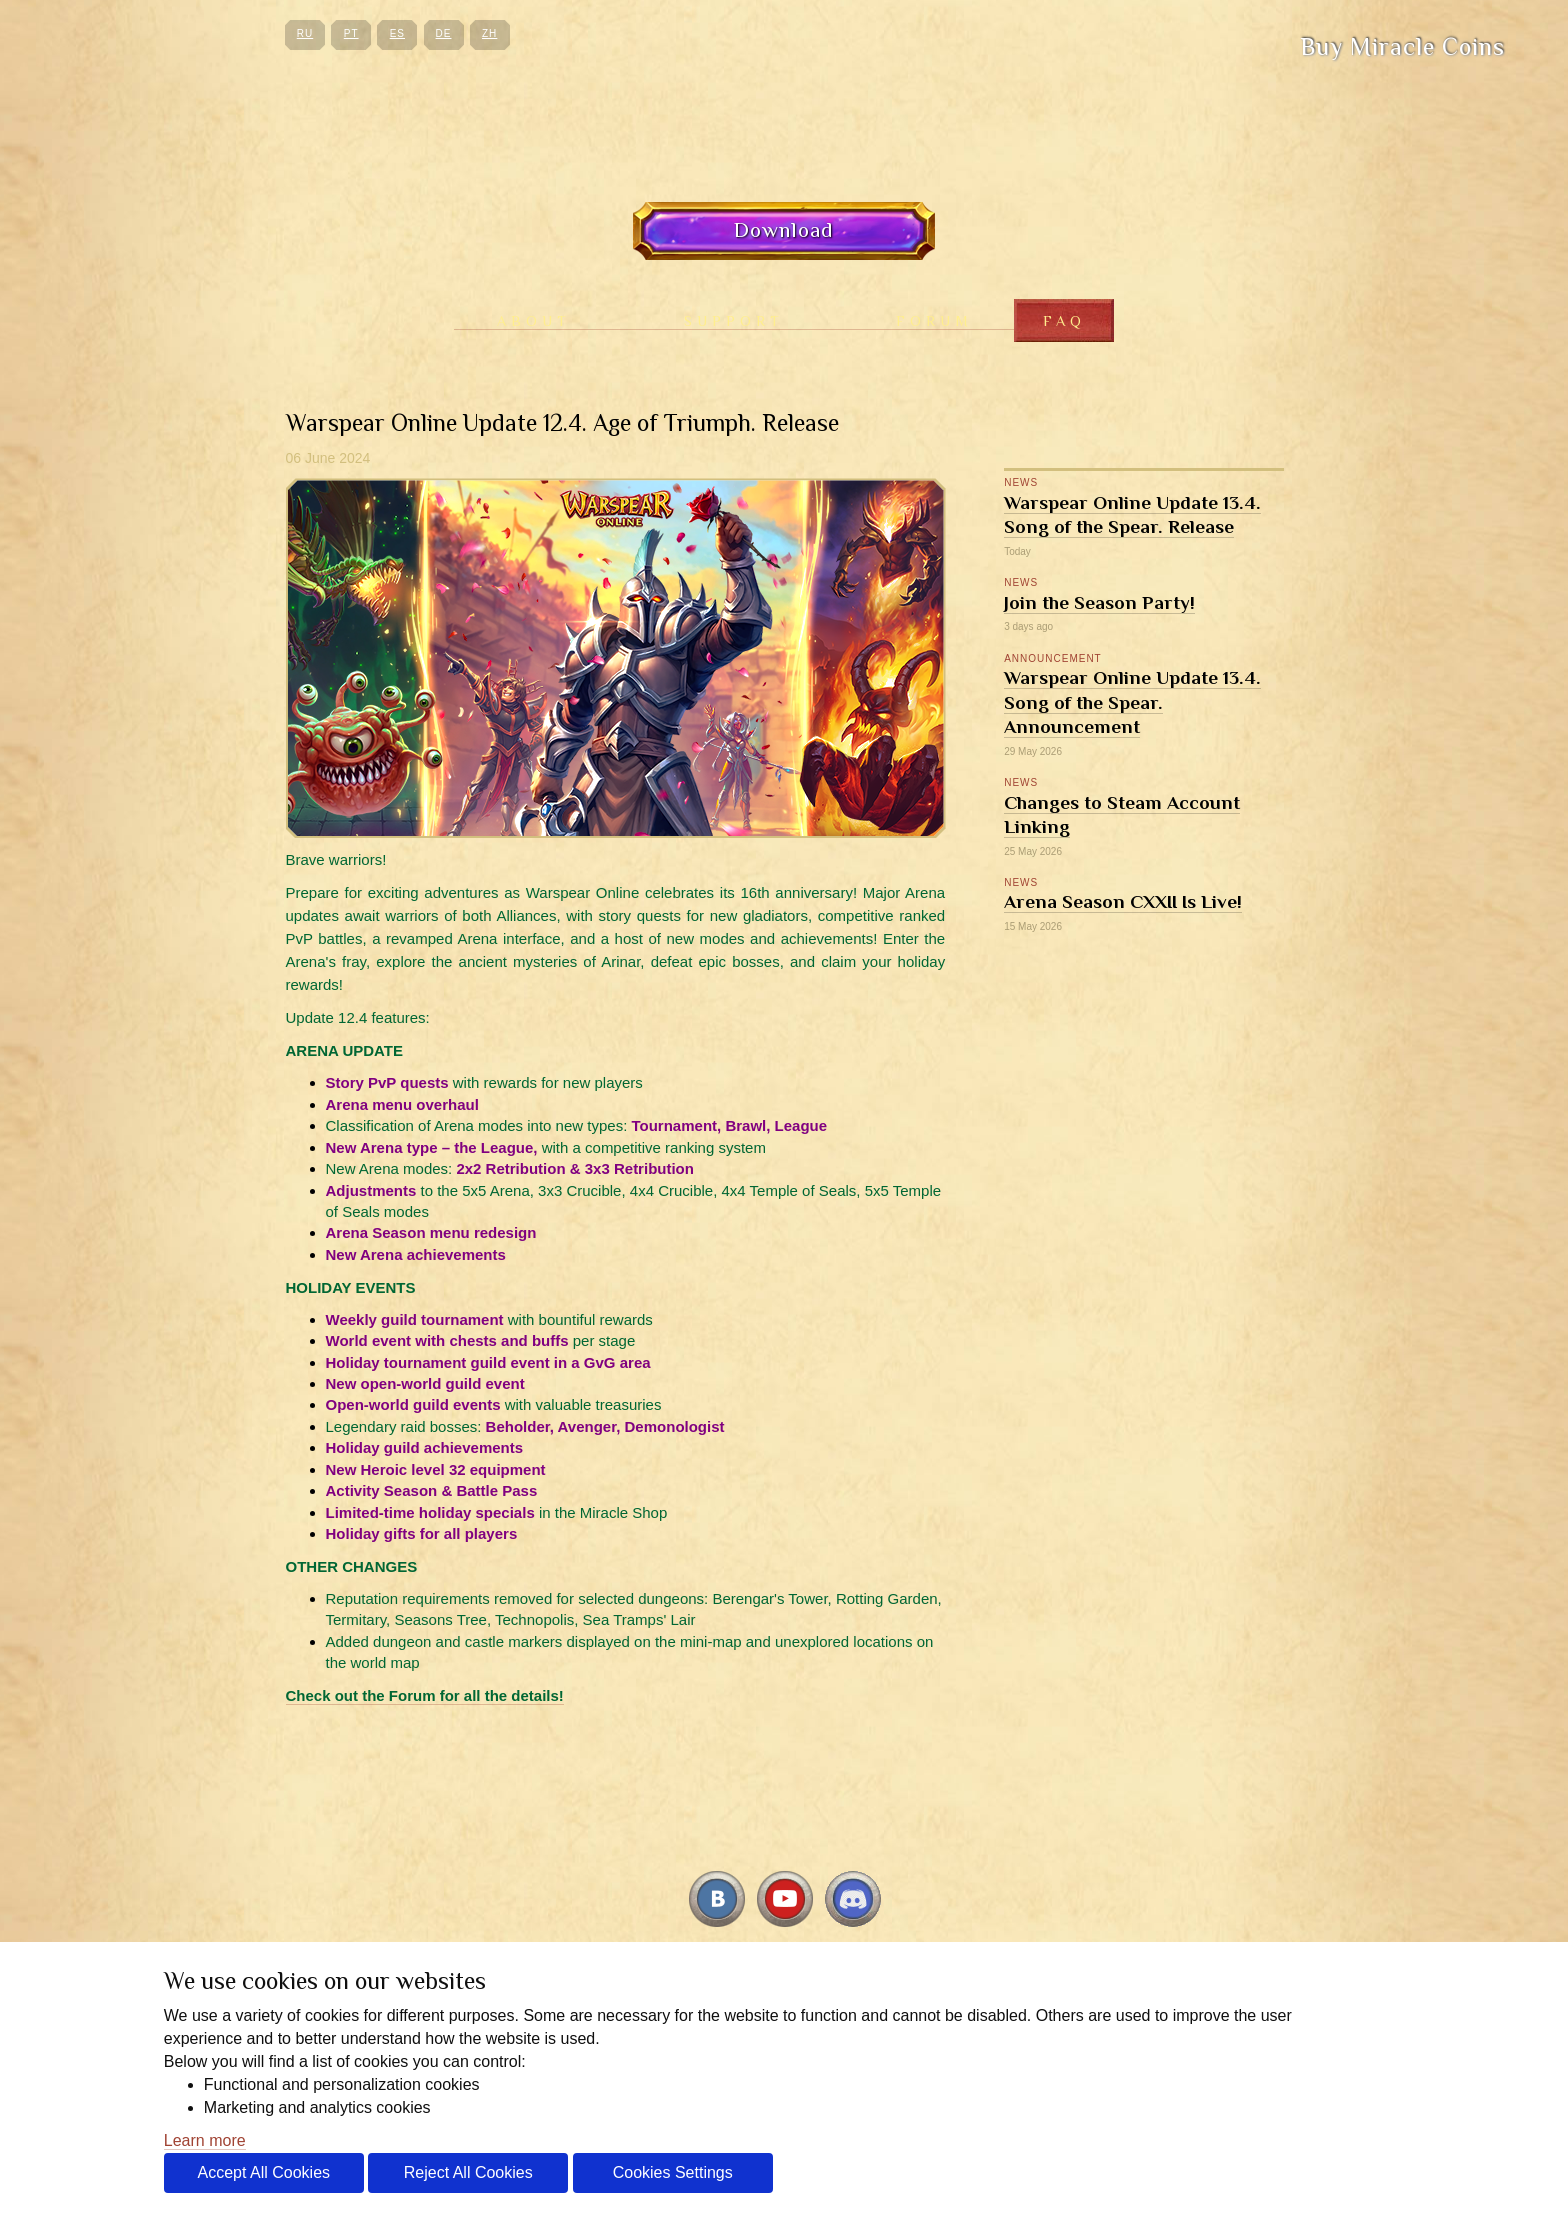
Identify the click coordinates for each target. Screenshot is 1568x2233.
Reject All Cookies (468, 2172)
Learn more (205, 2140)
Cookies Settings (673, 2172)
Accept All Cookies (264, 2172)
